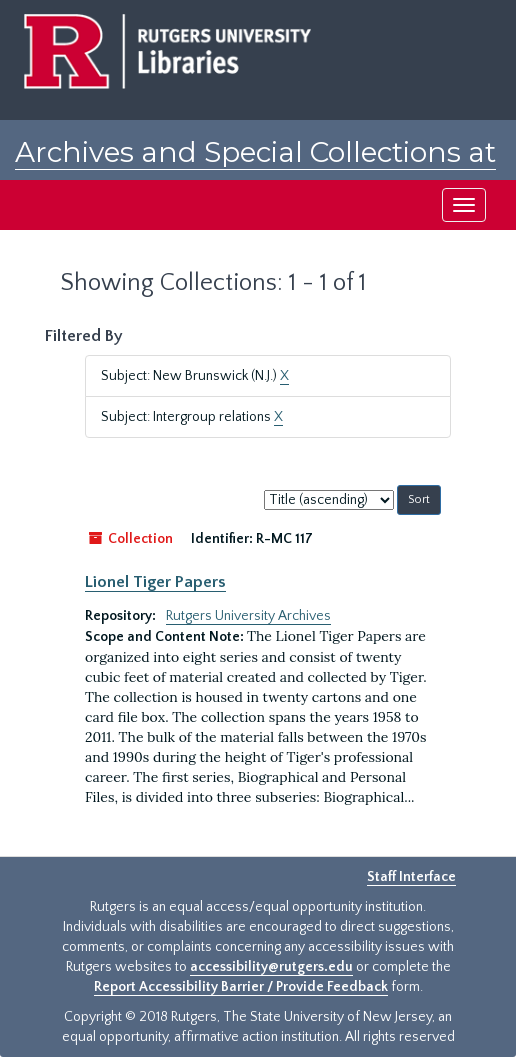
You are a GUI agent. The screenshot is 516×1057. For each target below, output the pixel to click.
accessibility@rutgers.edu (271, 967)
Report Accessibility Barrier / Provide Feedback (241, 987)
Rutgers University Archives (248, 616)
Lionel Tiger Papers (155, 582)
